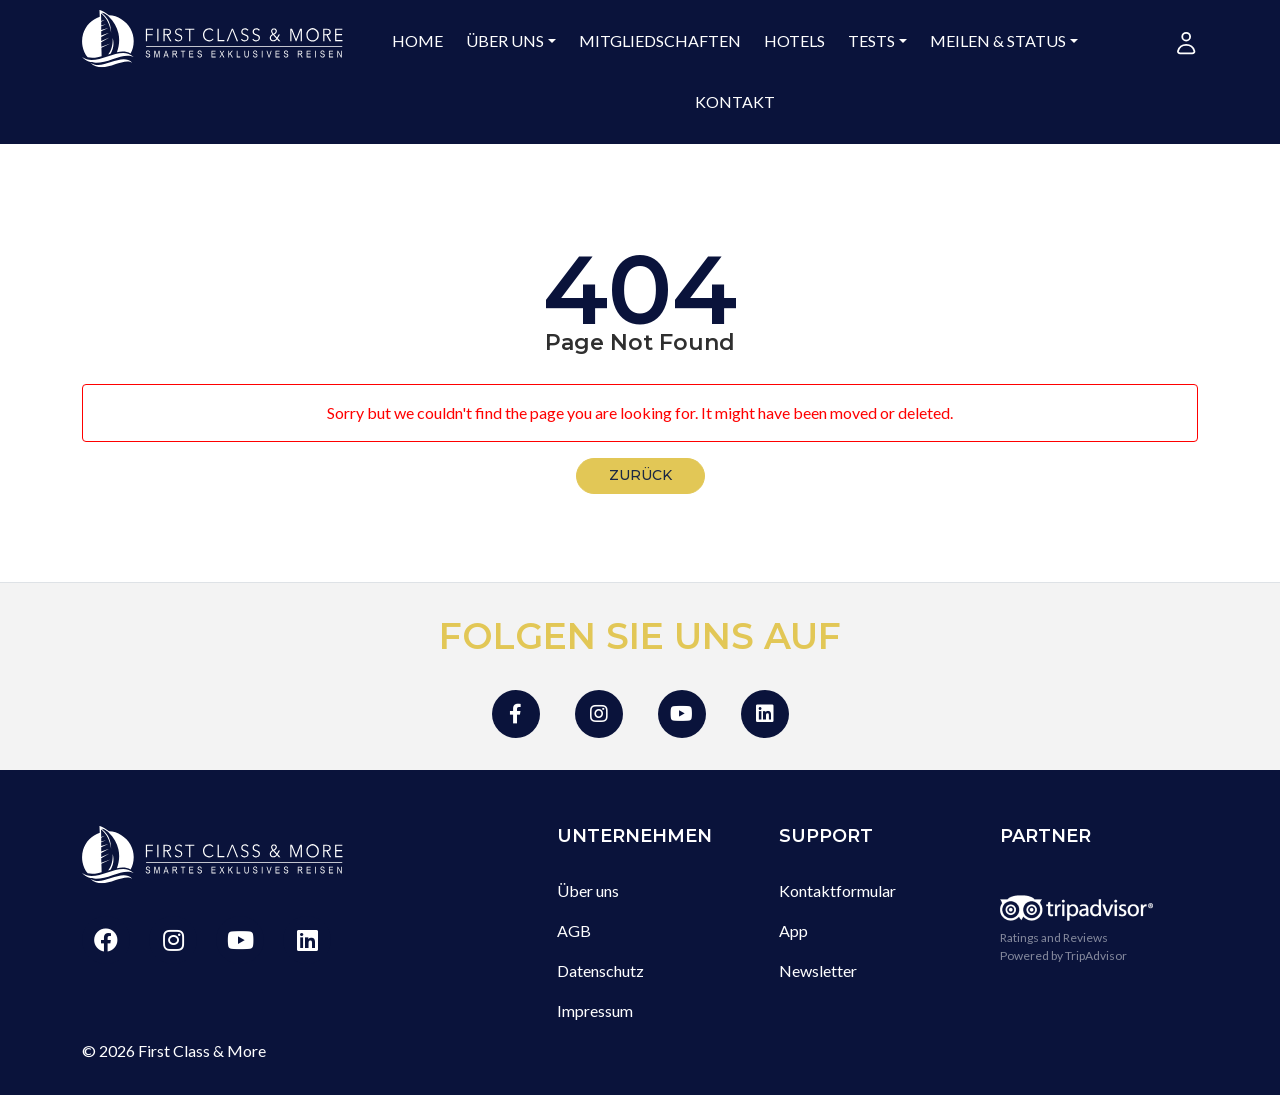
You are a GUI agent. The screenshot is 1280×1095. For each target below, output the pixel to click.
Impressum (595, 1010)
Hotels (794, 40)
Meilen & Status (998, 40)
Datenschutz (600, 970)
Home (417, 40)
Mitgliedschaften (660, 40)
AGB (574, 930)
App (793, 930)
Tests (871, 40)
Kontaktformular (837, 890)
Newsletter (818, 970)
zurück (640, 475)
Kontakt (735, 101)
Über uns (505, 40)
